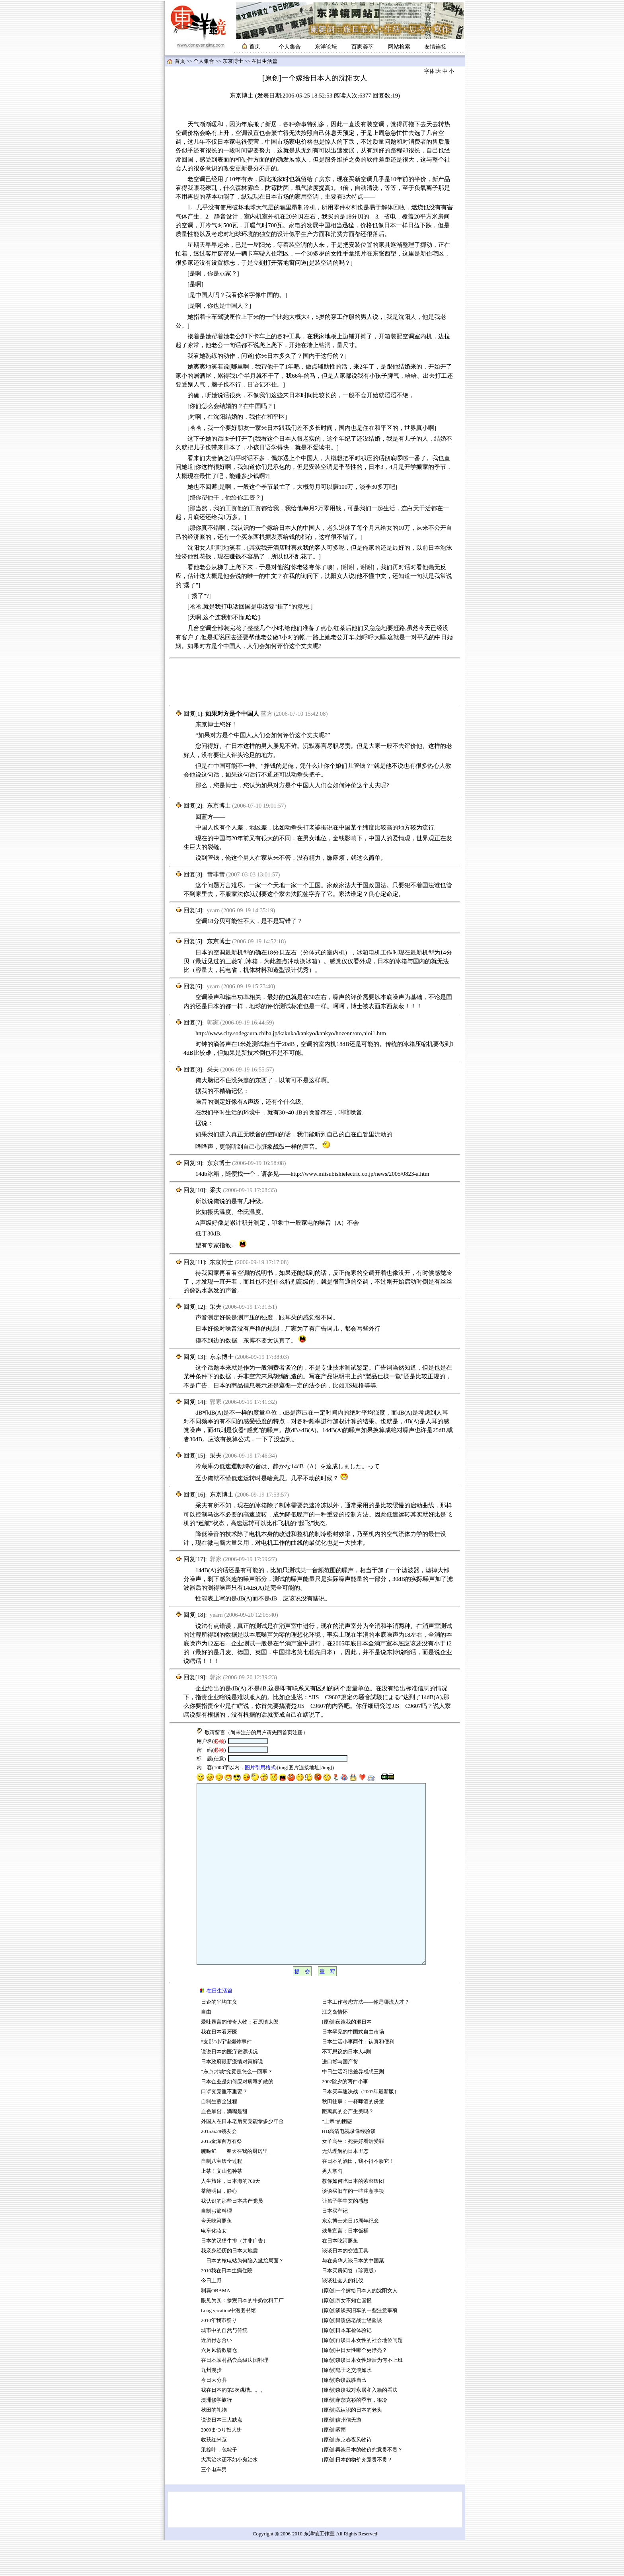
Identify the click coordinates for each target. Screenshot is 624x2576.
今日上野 (211, 2316)
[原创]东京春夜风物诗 (347, 2475)
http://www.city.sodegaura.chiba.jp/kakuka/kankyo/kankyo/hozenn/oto (278, 1033)
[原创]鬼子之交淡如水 (347, 2406)
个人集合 (290, 47)
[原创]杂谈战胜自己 (344, 2416)
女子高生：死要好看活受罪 (353, 2177)
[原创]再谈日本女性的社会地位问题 (362, 2376)
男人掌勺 (332, 2207)
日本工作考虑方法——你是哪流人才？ (366, 2038)
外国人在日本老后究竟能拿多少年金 (242, 2157)
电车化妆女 (214, 2267)
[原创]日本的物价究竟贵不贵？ (357, 2495)
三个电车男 (214, 2505)
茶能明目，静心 (219, 2227)
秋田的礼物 (214, 2446)
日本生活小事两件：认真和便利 (358, 2077)
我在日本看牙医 (219, 2068)
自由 (206, 2048)
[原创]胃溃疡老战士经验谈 (352, 2356)
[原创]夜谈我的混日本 (347, 2058)
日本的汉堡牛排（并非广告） (234, 2276)
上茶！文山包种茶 (221, 2207)
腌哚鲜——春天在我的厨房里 (234, 2187)
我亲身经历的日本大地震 (229, 2286)
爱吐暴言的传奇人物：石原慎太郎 (240, 2058)
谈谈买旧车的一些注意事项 (353, 2227)
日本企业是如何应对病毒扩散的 (237, 2117)
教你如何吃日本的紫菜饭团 (353, 2217)
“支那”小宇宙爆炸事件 (226, 2077)
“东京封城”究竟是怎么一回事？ (237, 2107)
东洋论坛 (326, 47)
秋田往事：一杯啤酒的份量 (353, 2137)
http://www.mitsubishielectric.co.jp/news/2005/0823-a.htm (360, 1174)
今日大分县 (214, 2416)
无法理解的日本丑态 (345, 2187)
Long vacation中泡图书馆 (228, 2346)
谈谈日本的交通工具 (345, 2286)
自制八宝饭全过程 (221, 2197)
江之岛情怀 (335, 2048)
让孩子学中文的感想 (345, 2237)
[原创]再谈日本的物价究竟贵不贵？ (362, 2485)
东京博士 (232, 61)
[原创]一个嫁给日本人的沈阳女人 (360, 2326)
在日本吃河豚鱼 (340, 2276)
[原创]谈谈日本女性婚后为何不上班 (362, 2396)
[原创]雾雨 (334, 2466)
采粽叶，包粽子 (219, 2485)
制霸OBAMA (215, 2326)
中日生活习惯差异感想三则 (353, 2107)
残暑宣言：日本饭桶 (346, 2267)
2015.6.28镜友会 (219, 2167)
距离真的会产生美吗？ (348, 2147)
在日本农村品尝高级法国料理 (234, 2396)
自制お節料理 (216, 2247)
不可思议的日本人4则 (346, 2087)
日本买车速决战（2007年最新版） (361, 2127)
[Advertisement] (315, 682)
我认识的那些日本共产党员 (232, 2237)
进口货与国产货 (340, 2097)
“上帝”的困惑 (337, 2157)
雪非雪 (216, 874)
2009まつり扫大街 (221, 2466)
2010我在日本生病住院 (227, 2306)
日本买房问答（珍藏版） (350, 2306)
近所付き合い (216, 2376)
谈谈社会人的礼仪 (342, 2316)
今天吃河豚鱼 (216, 2257)
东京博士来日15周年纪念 (350, 2257)
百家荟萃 (362, 47)
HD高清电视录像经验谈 (349, 2167)
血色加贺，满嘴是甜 (224, 2147)
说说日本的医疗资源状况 (229, 2087)
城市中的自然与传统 (224, 2366)
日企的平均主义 (219, 2038)
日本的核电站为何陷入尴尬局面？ (242, 2296)
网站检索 (399, 47)
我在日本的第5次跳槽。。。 (233, 2426)
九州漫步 (211, 2406)
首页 (180, 61)
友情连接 (435, 47)
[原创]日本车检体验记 (347, 2366)
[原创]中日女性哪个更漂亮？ (355, 2386)
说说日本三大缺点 (221, 2456)
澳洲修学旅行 (216, 2436)
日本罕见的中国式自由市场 (353, 2068)
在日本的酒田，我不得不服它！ (358, 2197)
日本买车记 (335, 2247)
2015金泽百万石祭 (221, 2177)
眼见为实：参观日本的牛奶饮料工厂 (242, 2336)
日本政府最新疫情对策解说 (232, 2097)
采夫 (213, 1069)
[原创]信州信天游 (342, 2456)
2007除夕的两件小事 (345, 2117)
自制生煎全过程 (219, 2137)
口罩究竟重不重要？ (224, 2127)
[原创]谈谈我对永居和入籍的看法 (360, 2426)
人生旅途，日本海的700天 (230, 2217)
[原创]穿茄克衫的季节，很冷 (355, 2436)
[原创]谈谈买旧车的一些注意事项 (360, 2346)
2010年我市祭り (219, 2356)
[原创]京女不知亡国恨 (347, 2336)
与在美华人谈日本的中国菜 (353, 2296)
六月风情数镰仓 (219, 2386)
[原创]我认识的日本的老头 (352, 2446)
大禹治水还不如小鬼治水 (229, 2495)
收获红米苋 (214, 2475)
